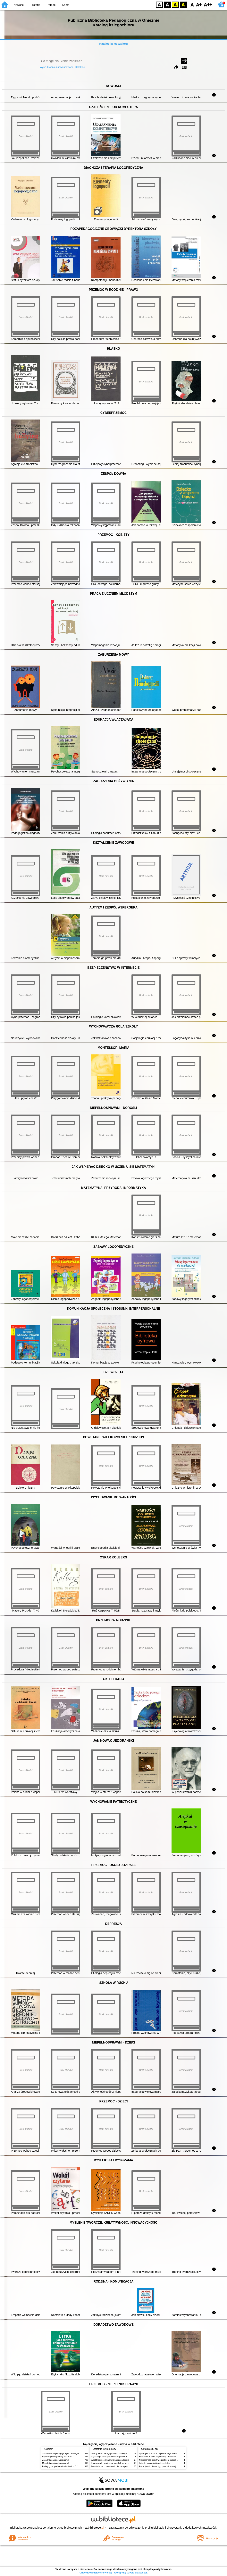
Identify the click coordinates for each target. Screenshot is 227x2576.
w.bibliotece (94, 2527)
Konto (65, 4)
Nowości (19, 4)
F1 (199, 4)
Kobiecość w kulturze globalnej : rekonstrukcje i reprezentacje (166, 2457)
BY (183, 4)
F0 (192, 4)
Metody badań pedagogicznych (56, 2463)
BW (167, 4)
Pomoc (51, 4)
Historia (35, 4)
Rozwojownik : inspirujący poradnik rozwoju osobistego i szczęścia (120, 2463)
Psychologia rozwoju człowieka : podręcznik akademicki (115, 2457)
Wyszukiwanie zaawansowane (56, 67)
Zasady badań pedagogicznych (56, 2460)
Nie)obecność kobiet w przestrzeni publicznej (158, 2460)
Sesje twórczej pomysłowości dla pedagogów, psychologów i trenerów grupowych (126, 2466)
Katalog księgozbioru (113, 43)
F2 (208, 4)
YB (175, 4)
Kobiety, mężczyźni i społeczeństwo (154, 2463)
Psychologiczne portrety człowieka (57, 2457)
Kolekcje (80, 67)
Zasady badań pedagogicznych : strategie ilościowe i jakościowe (70, 2453)
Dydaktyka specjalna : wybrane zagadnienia (110, 2460)
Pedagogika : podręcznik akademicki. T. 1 (60, 2466)
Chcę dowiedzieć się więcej (96, 2572)
